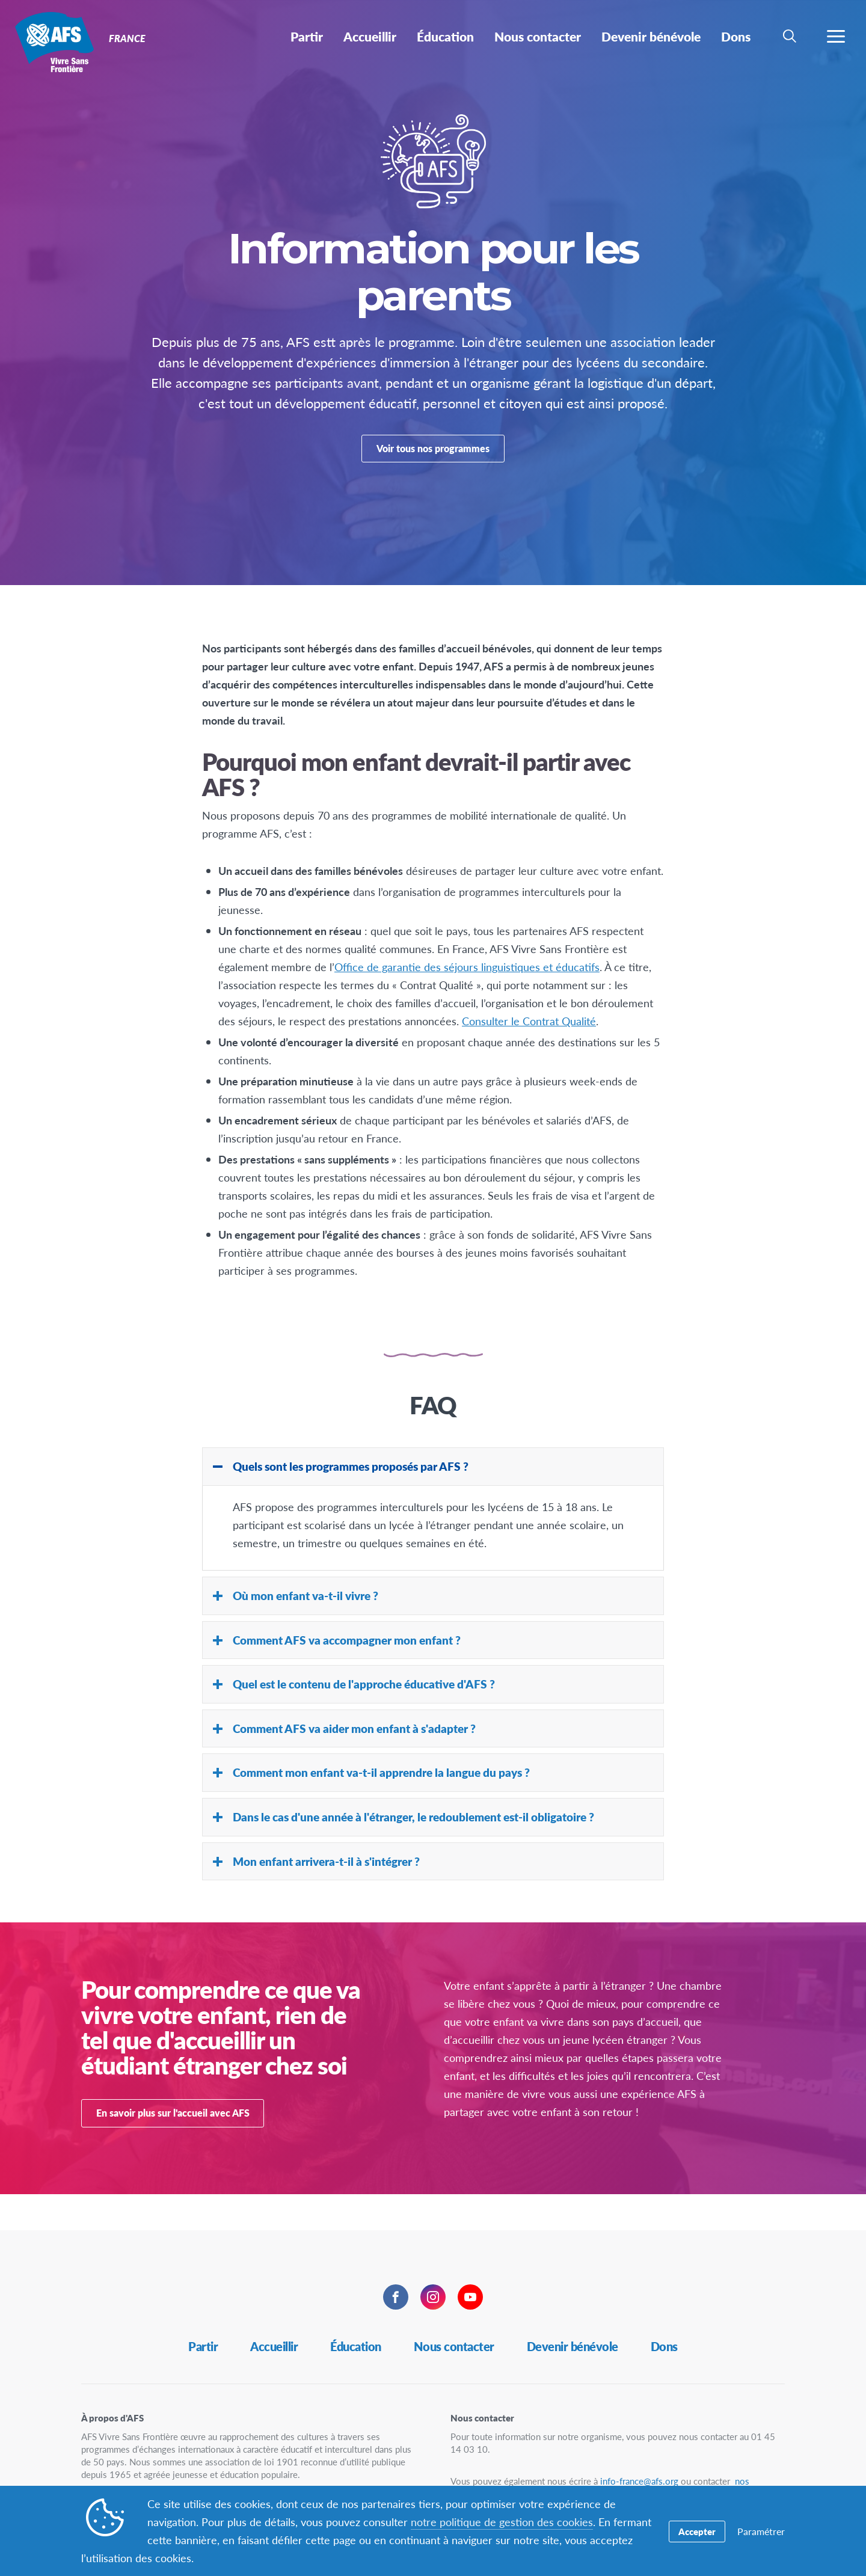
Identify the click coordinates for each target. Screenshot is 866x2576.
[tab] (433, 1502)
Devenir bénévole (572, 2346)
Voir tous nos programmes (433, 465)
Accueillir (274, 2346)
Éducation (355, 2346)
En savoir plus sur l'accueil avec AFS (173, 2149)
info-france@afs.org (639, 2480)
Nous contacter (454, 2346)
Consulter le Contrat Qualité (529, 1056)
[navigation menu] (836, 36)
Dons (664, 2346)
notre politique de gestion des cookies (502, 2521)
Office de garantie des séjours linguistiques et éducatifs (467, 1002)
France (52, 41)
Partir (203, 2346)
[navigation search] (789, 36)
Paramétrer (761, 2531)
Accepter (697, 2531)
